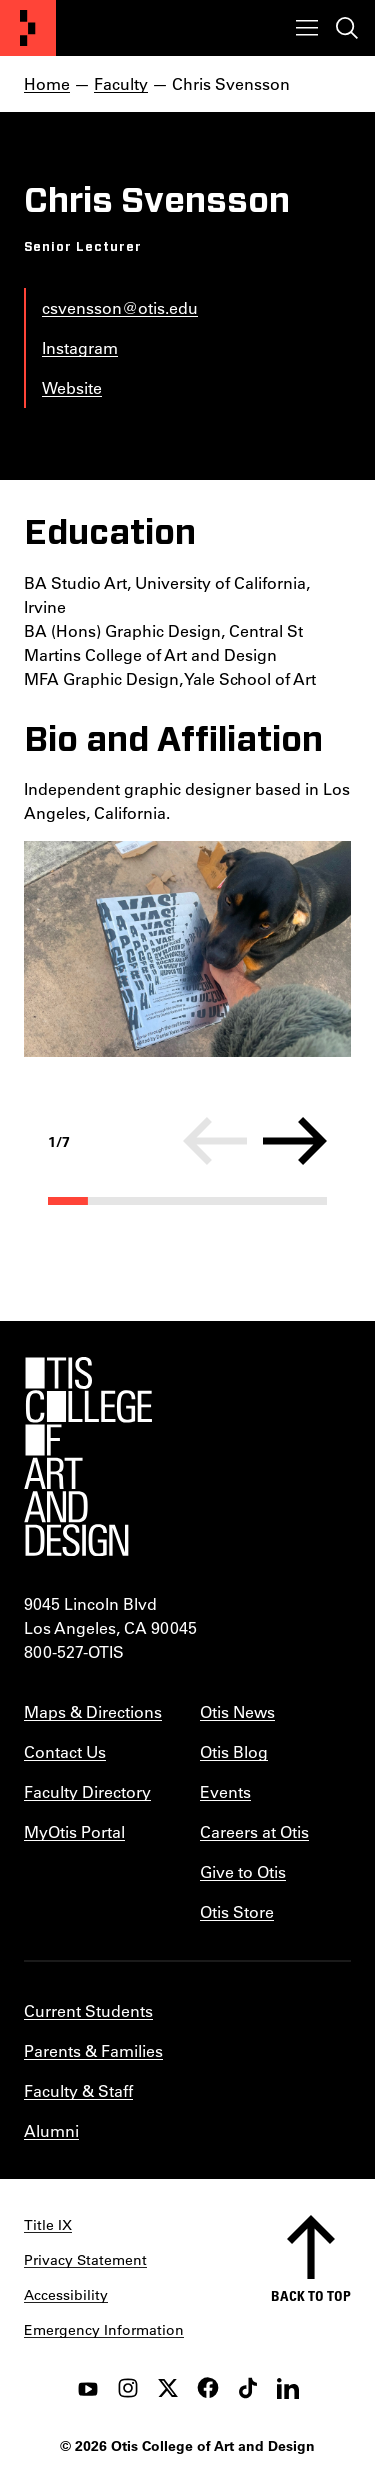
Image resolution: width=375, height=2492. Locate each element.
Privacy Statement (85, 2260)
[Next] (295, 1141)
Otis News (237, 1711)
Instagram (80, 347)
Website (72, 387)
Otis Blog (234, 1751)
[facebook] (208, 2388)
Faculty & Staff (78, 2090)
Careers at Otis (254, 1831)
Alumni (51, 2130)
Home (47, 83)
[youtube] (88, 2388)
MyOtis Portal (74, 1831)
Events (225, 1791)
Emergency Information (104, 2330)
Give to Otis (243, 1871)
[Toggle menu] (307, 28)
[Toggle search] (347, 28)
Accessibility (66, 2295)
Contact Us (65, 1751)
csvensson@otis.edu (120, 307)
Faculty (121, 83)
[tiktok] (248, 2388)
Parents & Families (93, 2050)
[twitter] (168, 2388)
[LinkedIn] (288, 2388)
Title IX (48, 2225)
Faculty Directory (87, 1791)
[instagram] (128, 2388)
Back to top (311, 2295)
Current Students (88, 2010)
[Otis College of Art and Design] (28, 28)
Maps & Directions (93, 1711)
